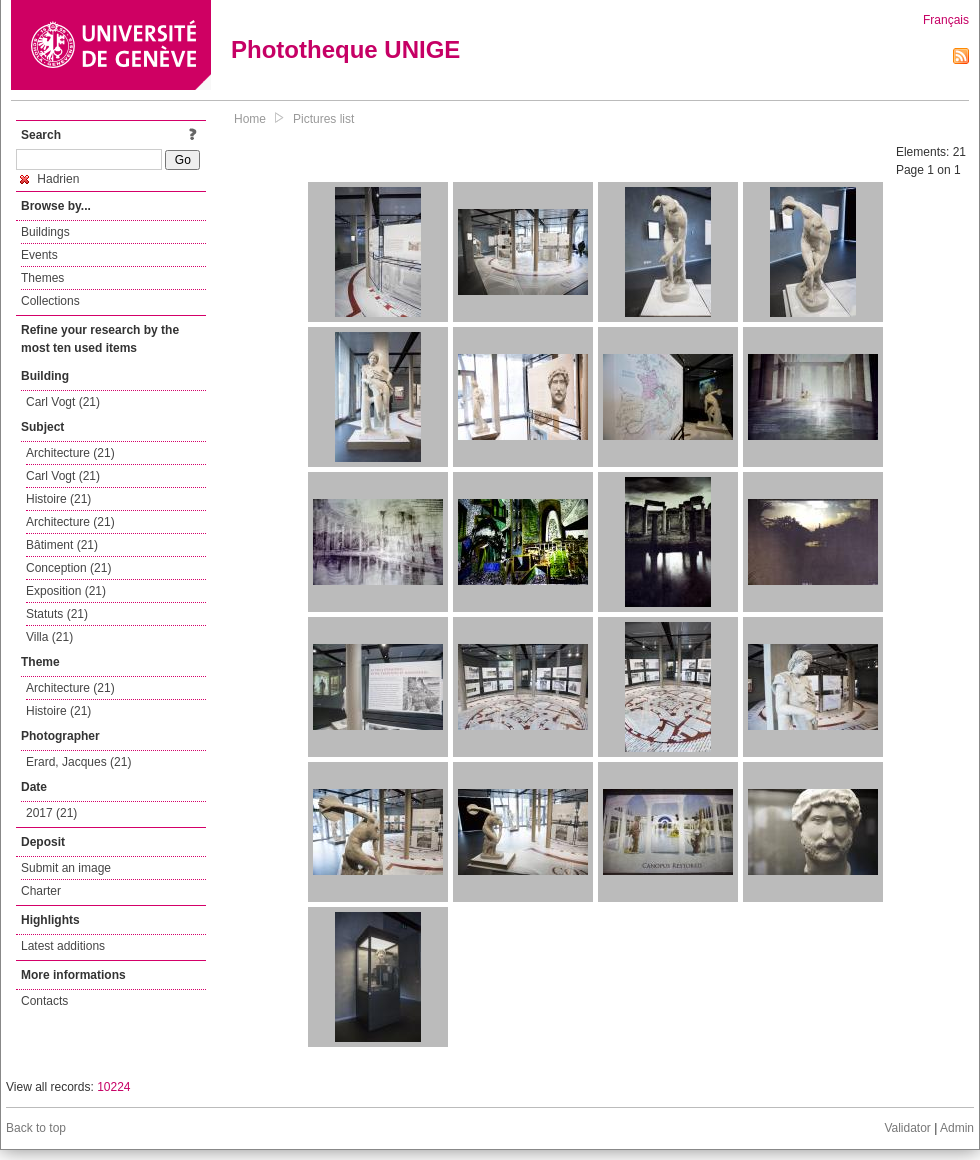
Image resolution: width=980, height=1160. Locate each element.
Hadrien (49, 179)
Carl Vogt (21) (63, 402)
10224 (113, 1087)
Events (39, 255)
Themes (42, 278)
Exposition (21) (66, 591)
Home (250, 119)
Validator (907, 1128)
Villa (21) (49, 637)
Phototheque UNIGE (345, 49)
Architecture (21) (70, 453)
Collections (50, 301)
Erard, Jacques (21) (78, 762)
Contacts (44, 1001)
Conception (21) (68, 568)
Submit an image (66, 868)
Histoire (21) (58, 499)
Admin (957, 1128)
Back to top (36, 1128)
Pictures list (323, 119)
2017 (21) (51, 813)
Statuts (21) (57, 614)
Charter (41, 891)
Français (946, 20)
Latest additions (63, 946)
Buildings (45, 232)
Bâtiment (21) (62, 545)
